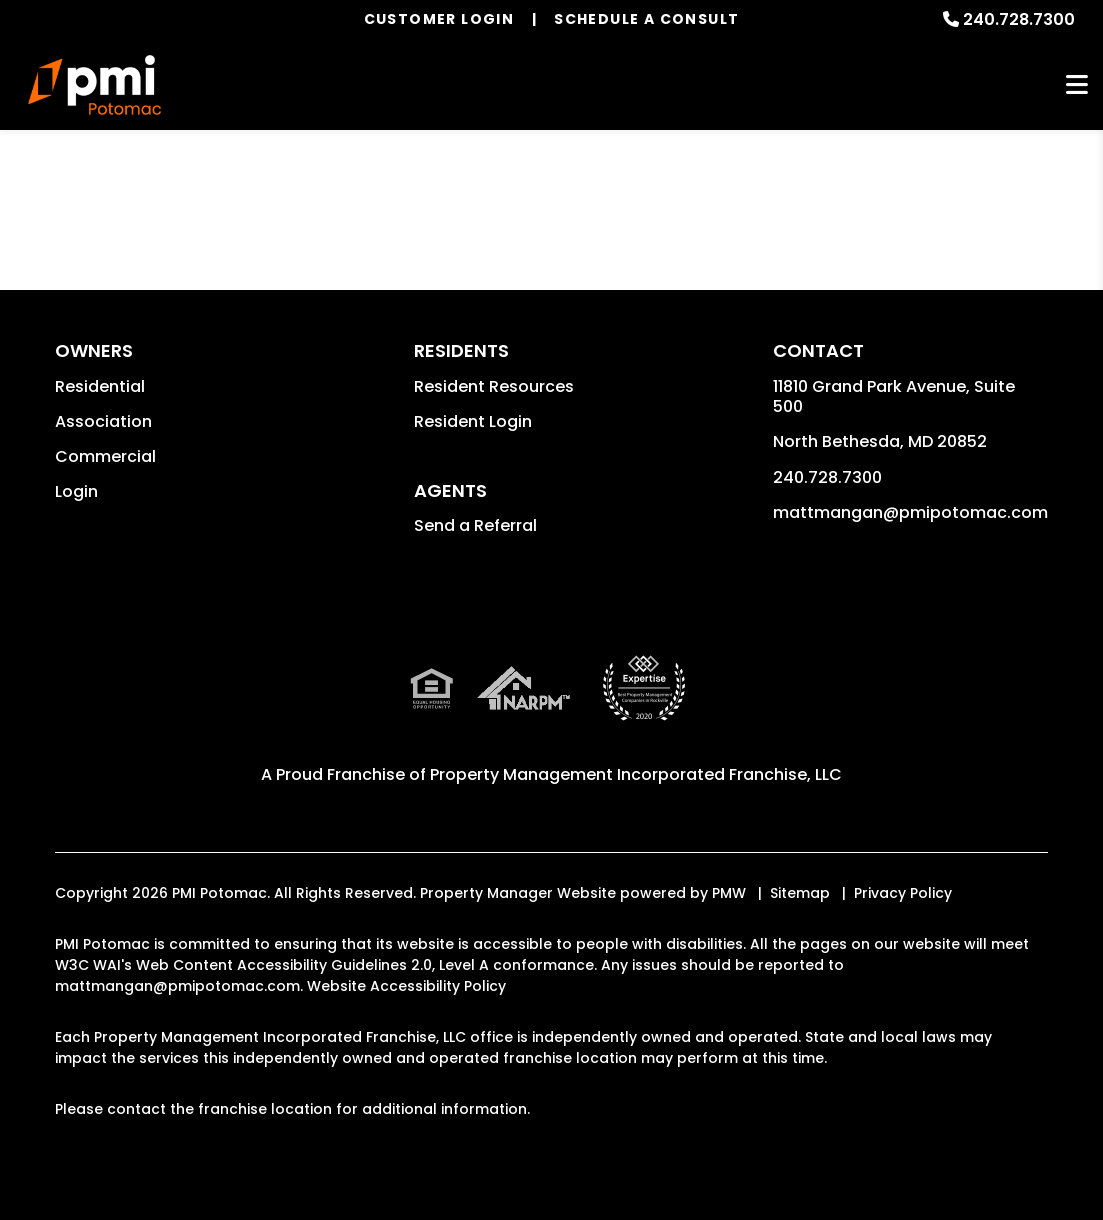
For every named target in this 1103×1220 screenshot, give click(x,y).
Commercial (105, 456)
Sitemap (800, 893)
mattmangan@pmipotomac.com (910, 512)
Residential (100, 386)
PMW (729, 893)
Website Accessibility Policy (406, 986)
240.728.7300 (1019, 19)
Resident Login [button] (473, 421)
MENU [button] (1077, 85)
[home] (95, 85)
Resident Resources (494, 386)
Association (103, 421)
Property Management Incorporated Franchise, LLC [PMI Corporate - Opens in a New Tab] (636, 774)
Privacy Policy (903, 893)
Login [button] (76, 491)
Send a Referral (475, 525)
